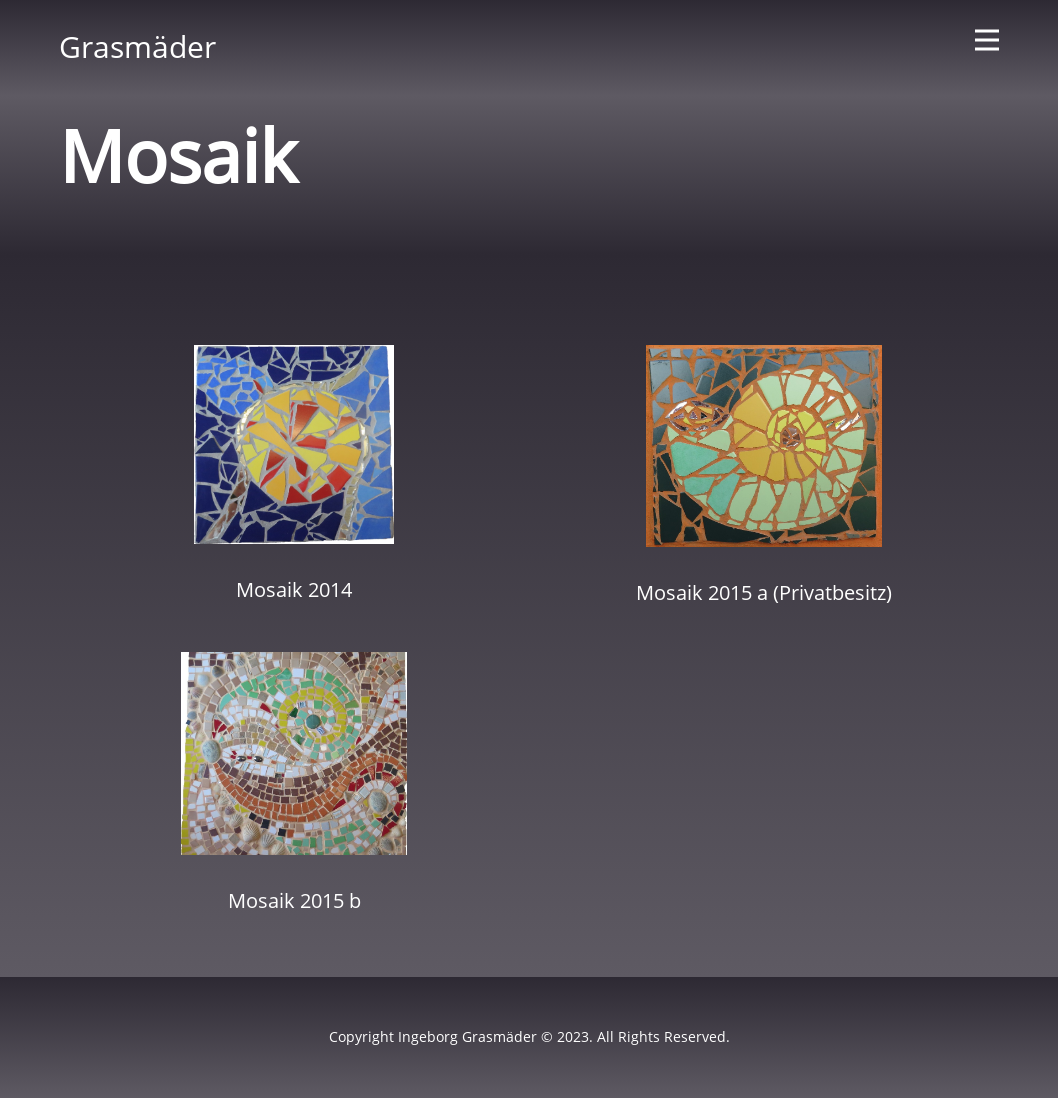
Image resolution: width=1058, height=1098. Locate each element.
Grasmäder (137, 46)
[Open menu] (987, 40)
